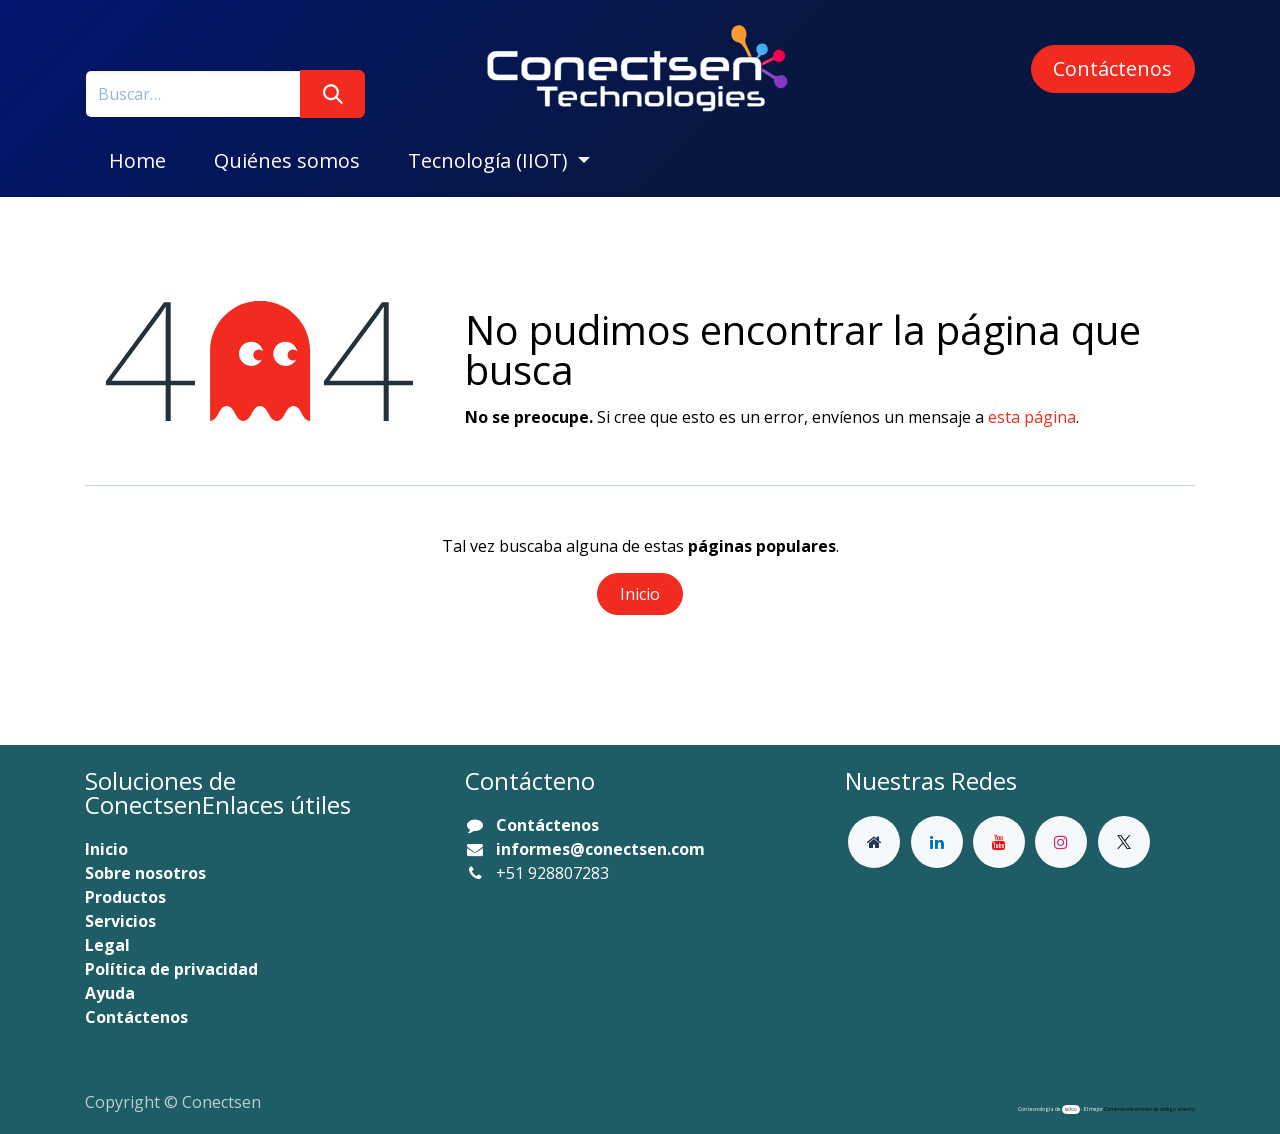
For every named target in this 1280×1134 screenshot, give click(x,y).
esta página (1032, 417)
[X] (1124, 842)
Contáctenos (1112, 68)
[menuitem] (137, 161)
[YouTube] (999, 842)
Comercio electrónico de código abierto (1149, 1109)
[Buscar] (332, 94)
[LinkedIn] (937, 842)
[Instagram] (1061, 842)
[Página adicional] (874, 842)
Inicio (640, 594)
